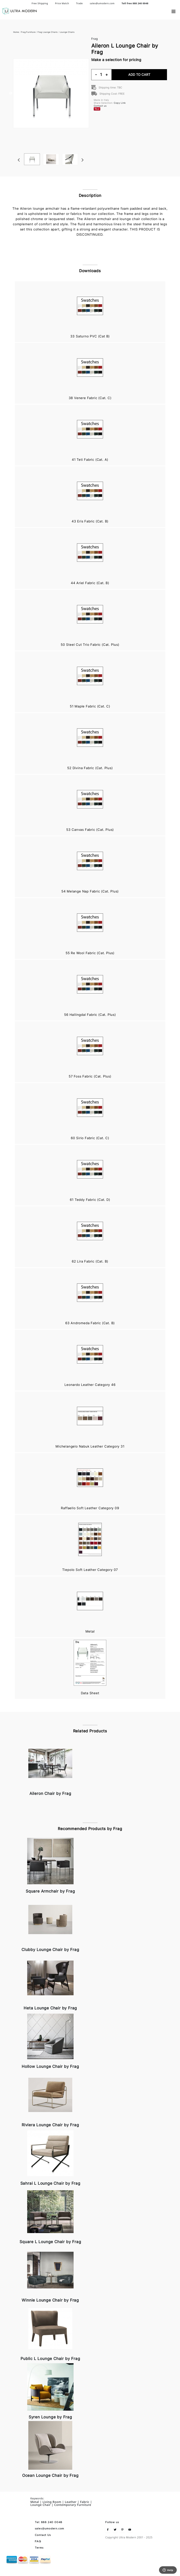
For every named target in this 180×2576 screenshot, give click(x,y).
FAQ (38, 2541)
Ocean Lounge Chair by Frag (50, 2475)
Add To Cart (139, 75)
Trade (79, 3)
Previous (10, 93)
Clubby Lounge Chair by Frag (50, 1949)
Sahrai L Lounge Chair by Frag (50, 2183)
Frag (94, 39)
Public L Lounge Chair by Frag (50, 2358)
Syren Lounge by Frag (50, 2417)
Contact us (100, 105)
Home (16, 32)
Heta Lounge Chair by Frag (50, 2008)
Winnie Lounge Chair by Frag (50, 2300)
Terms (39, 2548)
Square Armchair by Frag (50, 1891)
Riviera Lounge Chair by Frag (50, 2125)
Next (87, 153)
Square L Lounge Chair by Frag (50, 2241)
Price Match (62, 3)
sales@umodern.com (102, 3)
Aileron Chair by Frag (50, 1793)
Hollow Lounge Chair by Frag (50, 2066)
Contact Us (43, 2535)
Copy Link (120, 102)
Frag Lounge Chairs (48, 32)
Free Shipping (40, 3)
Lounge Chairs (67, 32)
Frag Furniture (28, 32)
